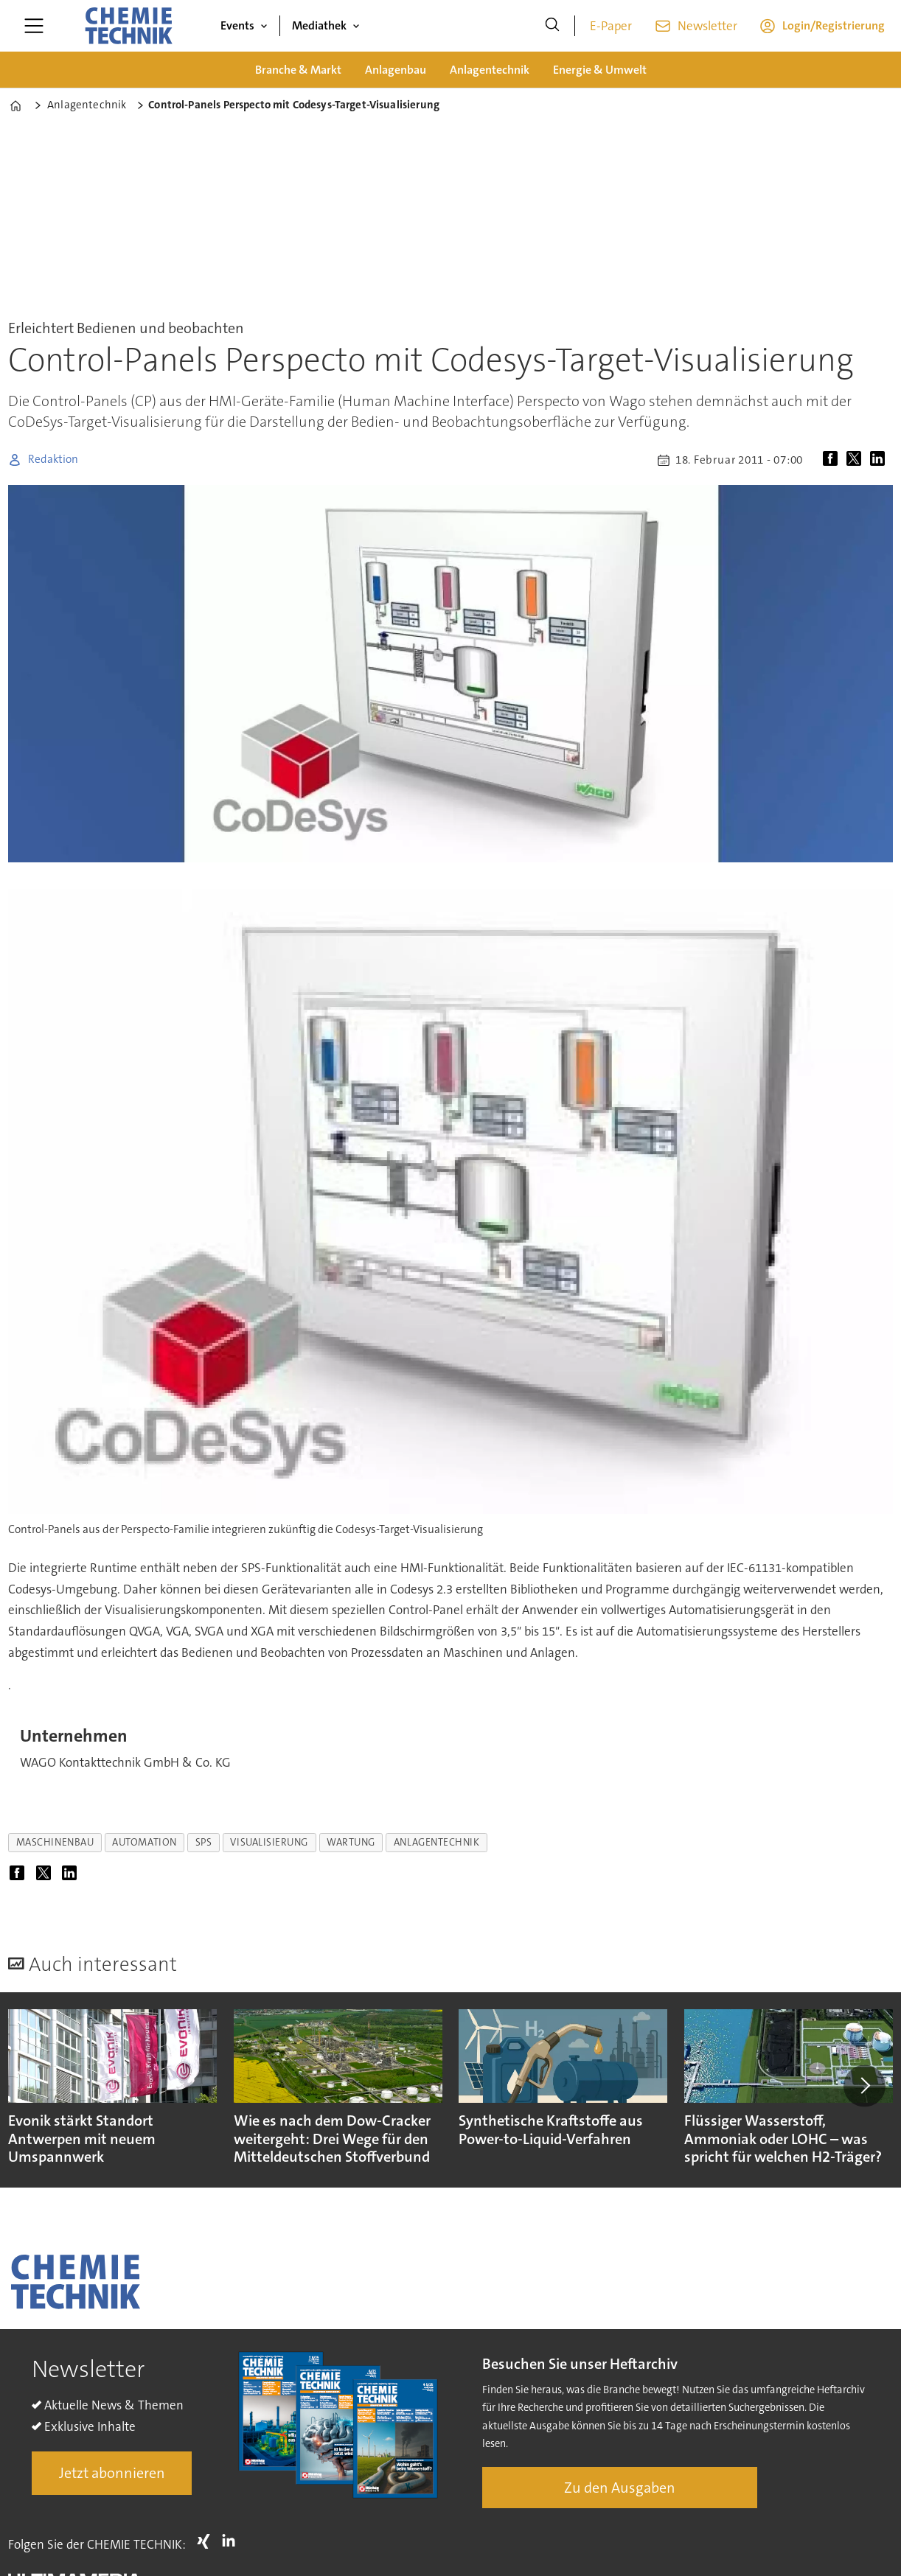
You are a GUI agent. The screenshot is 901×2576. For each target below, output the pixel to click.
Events (237, 25)
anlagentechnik (437, 1842)
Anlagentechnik (489, 69)
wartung (351, 1842)
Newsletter (707, 26)
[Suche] (552, 26)
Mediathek (319, 25)
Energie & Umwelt (600, 69)
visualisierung (269, 1842)
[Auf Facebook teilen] (833, 460)
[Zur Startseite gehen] (128, 26)
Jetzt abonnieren (112, 2472)
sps (203, 1842)
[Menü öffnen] (34, 26)
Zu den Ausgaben (619, 2487)
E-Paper (611, 26)
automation (144, 1842)
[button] (864, 2085)
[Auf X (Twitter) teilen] (857, 460)
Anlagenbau (395, 69)
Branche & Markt (298, 69)
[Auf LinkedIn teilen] (880, 460)
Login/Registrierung (833, 25)
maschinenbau (55, 1842)
